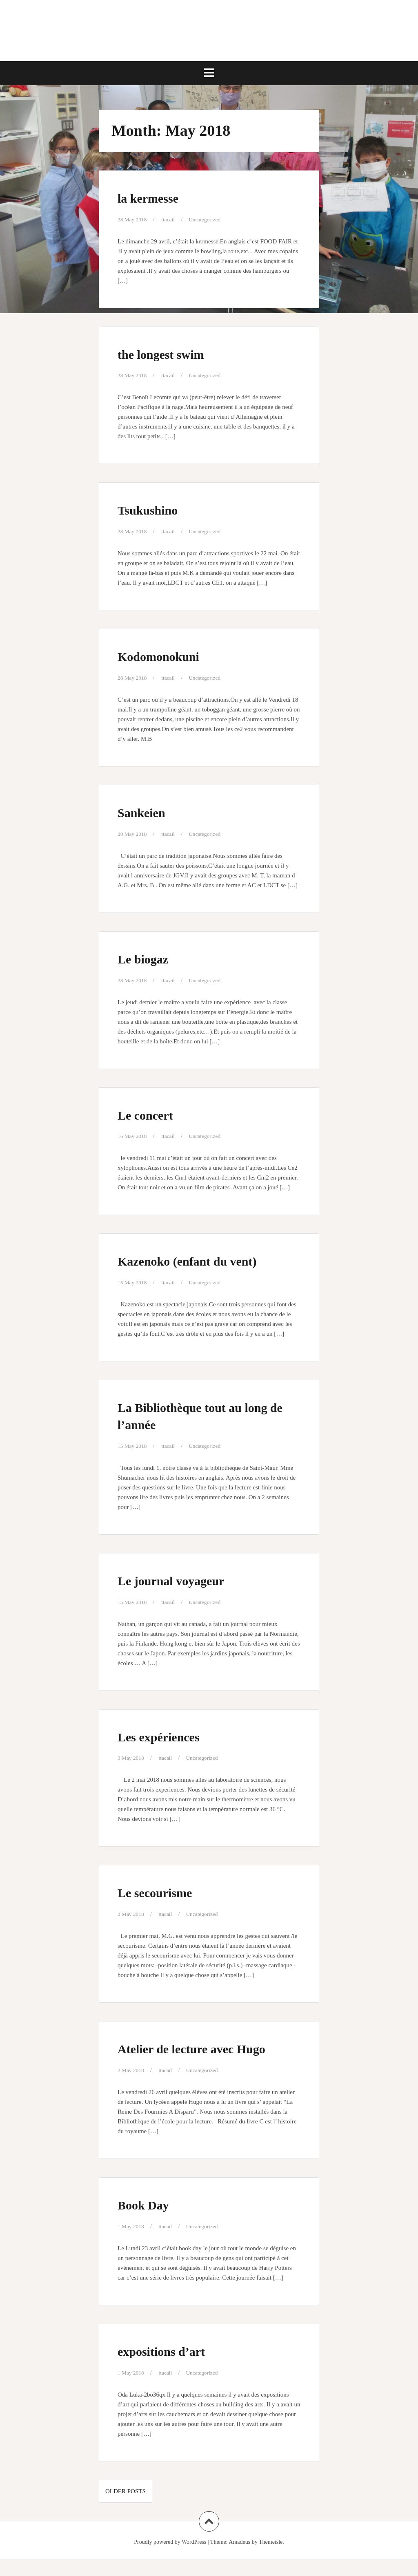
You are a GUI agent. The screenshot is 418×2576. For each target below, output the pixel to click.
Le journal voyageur (185, 1579)
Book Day (150, 2221)
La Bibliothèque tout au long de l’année (196, 1415)
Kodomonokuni (169, 655)
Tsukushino (156, 509)
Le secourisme (165, 1891)
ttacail (172, 219)
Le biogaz (150, 958)
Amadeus (239, 2559)
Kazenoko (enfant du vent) (206, 1260)
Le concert (153, 1114)
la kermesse (156, 197)
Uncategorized (211, 219)
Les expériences (169, 1736)
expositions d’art (173, 2367)
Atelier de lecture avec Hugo (191, 2056)
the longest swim (172, 353)
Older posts (125, 2508)
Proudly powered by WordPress (170, 2559)
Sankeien (148, 811)
